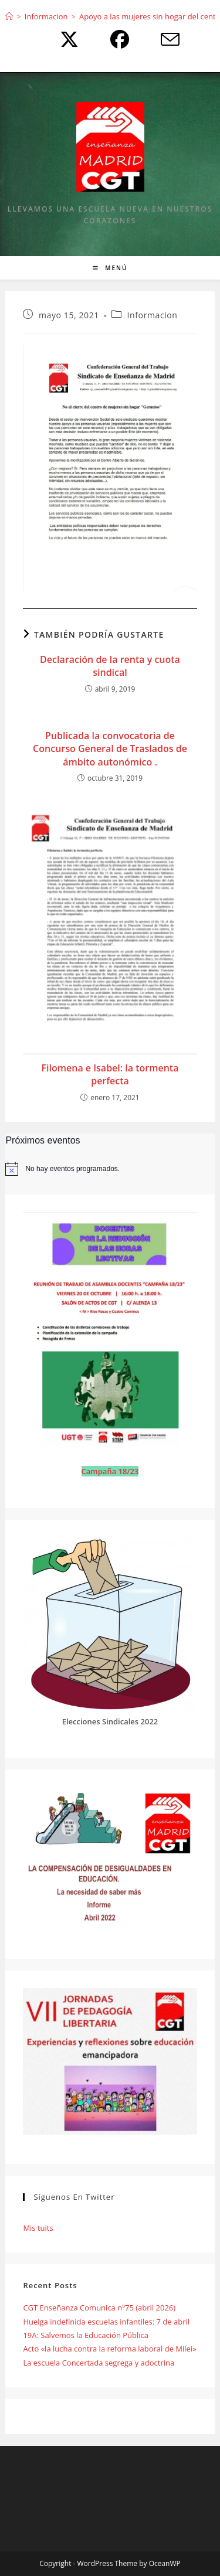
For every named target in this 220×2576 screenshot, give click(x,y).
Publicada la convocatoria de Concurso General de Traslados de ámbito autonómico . (110, 748)
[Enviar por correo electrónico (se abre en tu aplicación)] (161, 39)
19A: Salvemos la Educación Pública (85, 2335)
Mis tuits (38, 2228)
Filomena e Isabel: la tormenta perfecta (110, 1074)
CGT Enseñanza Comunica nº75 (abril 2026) (99, 2307)
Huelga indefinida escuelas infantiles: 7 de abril (106, 2321)
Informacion (152, 315)
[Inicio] (9, 16)
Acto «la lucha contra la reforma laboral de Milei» (109, 2348)
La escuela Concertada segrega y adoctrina (98, 2362)
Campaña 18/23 (110, 1471)
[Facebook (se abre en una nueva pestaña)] (117, 39)
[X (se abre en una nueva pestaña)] (66, 39)
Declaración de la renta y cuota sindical (110, 666)
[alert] (109, 1169)
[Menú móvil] (110, 268)
